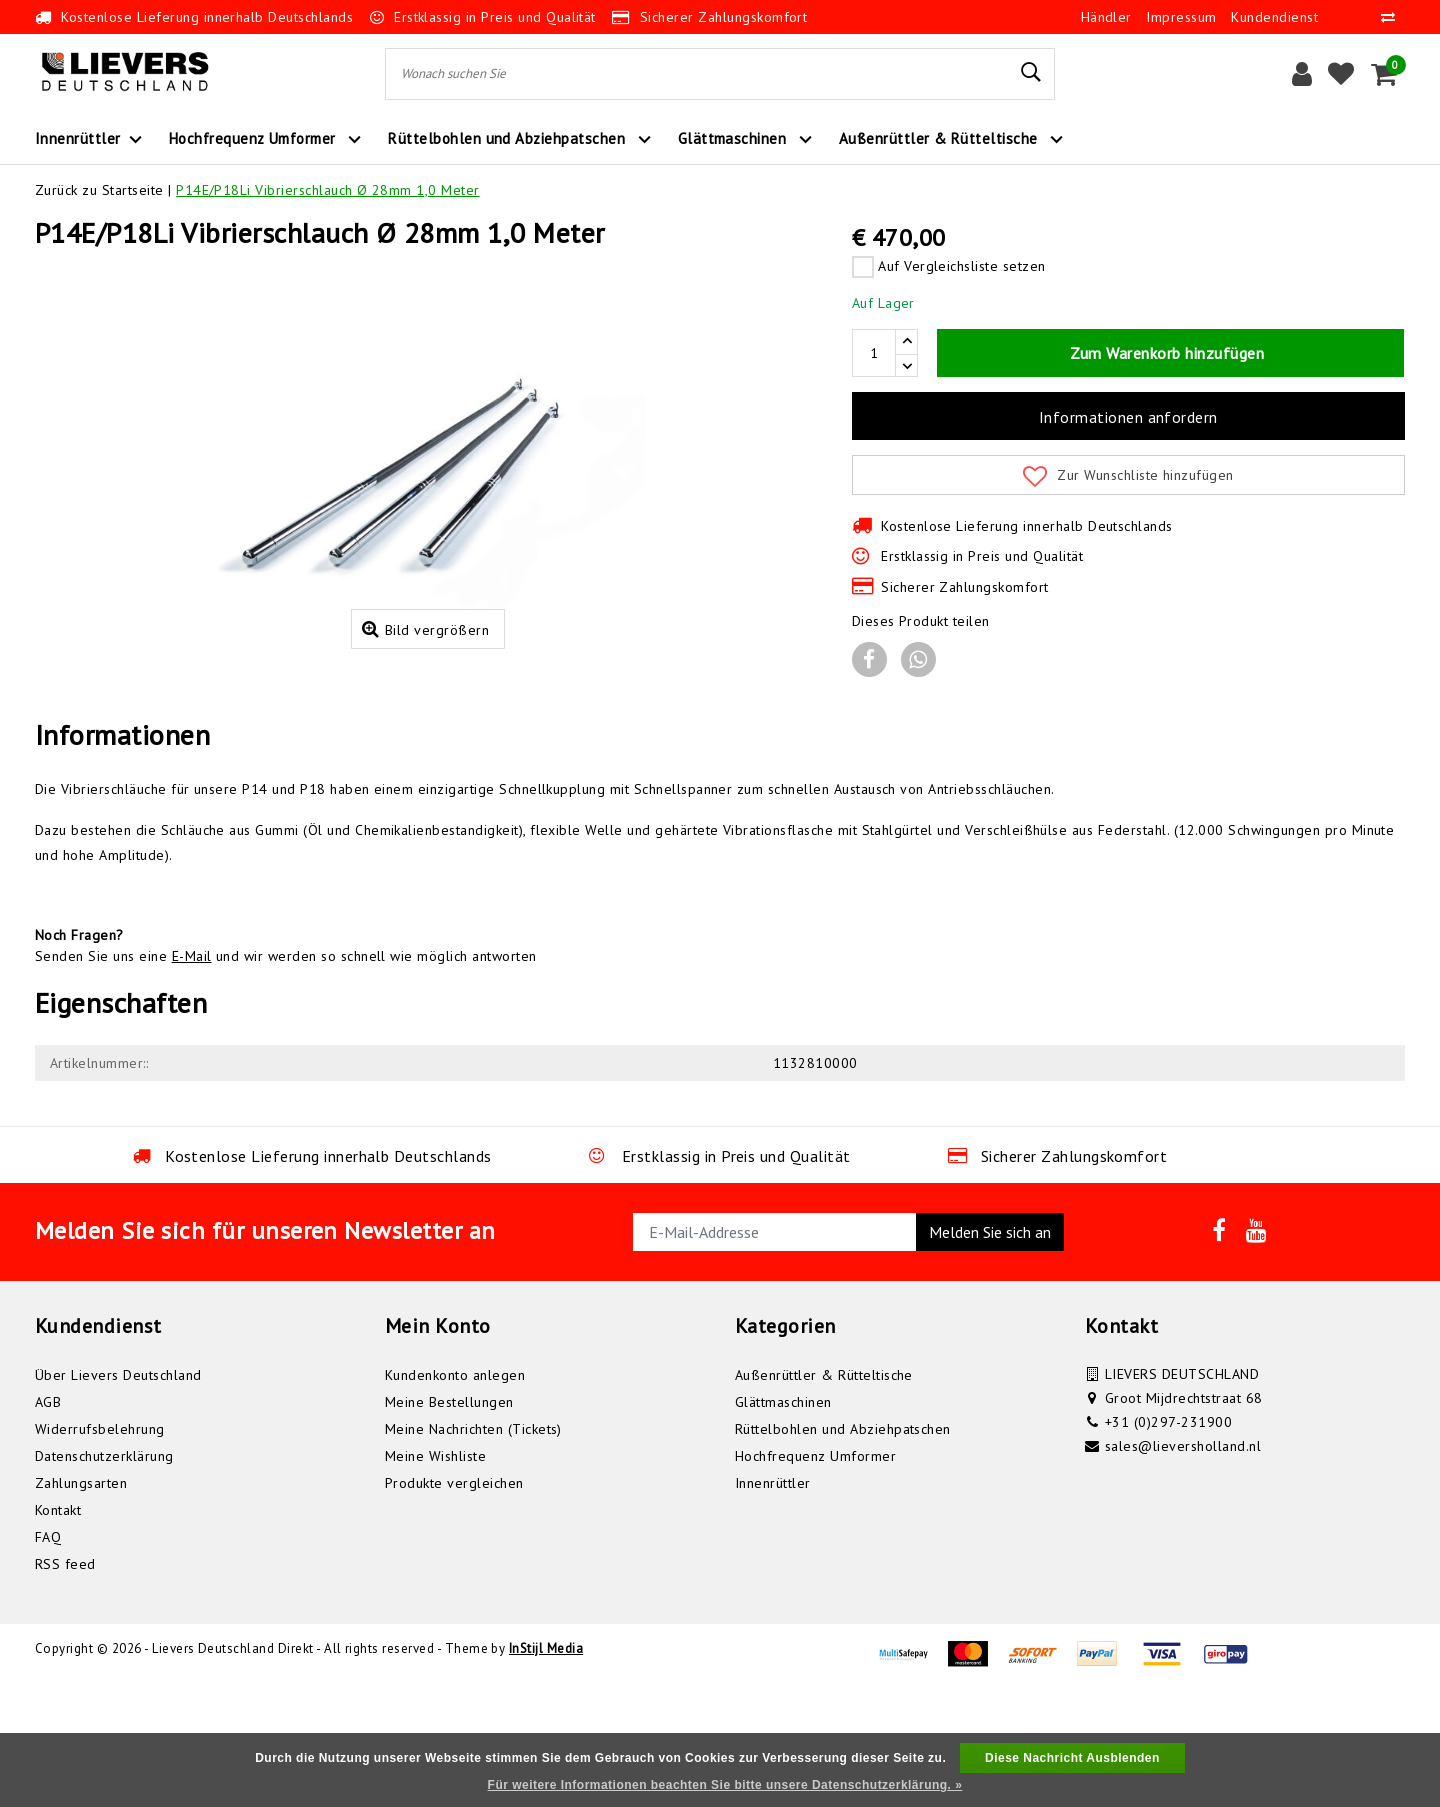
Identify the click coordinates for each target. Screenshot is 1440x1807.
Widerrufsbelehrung (100, 1546)
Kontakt (58, 1627)
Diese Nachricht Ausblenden (1072, 1758)
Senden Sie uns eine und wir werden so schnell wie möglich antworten (286, 1073)
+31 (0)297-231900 (1168, 1539)
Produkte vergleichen (454, 1600)
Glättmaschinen (783, 1519)
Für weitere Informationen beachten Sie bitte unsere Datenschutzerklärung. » (725, 1785)
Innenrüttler (773, 1600)
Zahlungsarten (81, 1600)
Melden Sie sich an (990, 1349)
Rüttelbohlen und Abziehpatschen (843, 1546)
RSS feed (65, 1681)
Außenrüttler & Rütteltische (824, 1492)
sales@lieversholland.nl (1183, 1563)
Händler (1106, 17)
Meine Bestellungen (449, 1519)
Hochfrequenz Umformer (815, 1573)
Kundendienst (1274, 17)
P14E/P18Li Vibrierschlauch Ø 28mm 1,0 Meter (328, 190)
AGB (48, 1519)
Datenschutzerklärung (104, 1573)
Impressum (1181, 17)
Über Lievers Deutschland (118, 1492)
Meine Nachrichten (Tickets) (473, 1546)
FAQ (48, 1654)
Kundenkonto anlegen (455, 1492)
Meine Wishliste (435, 1573)
